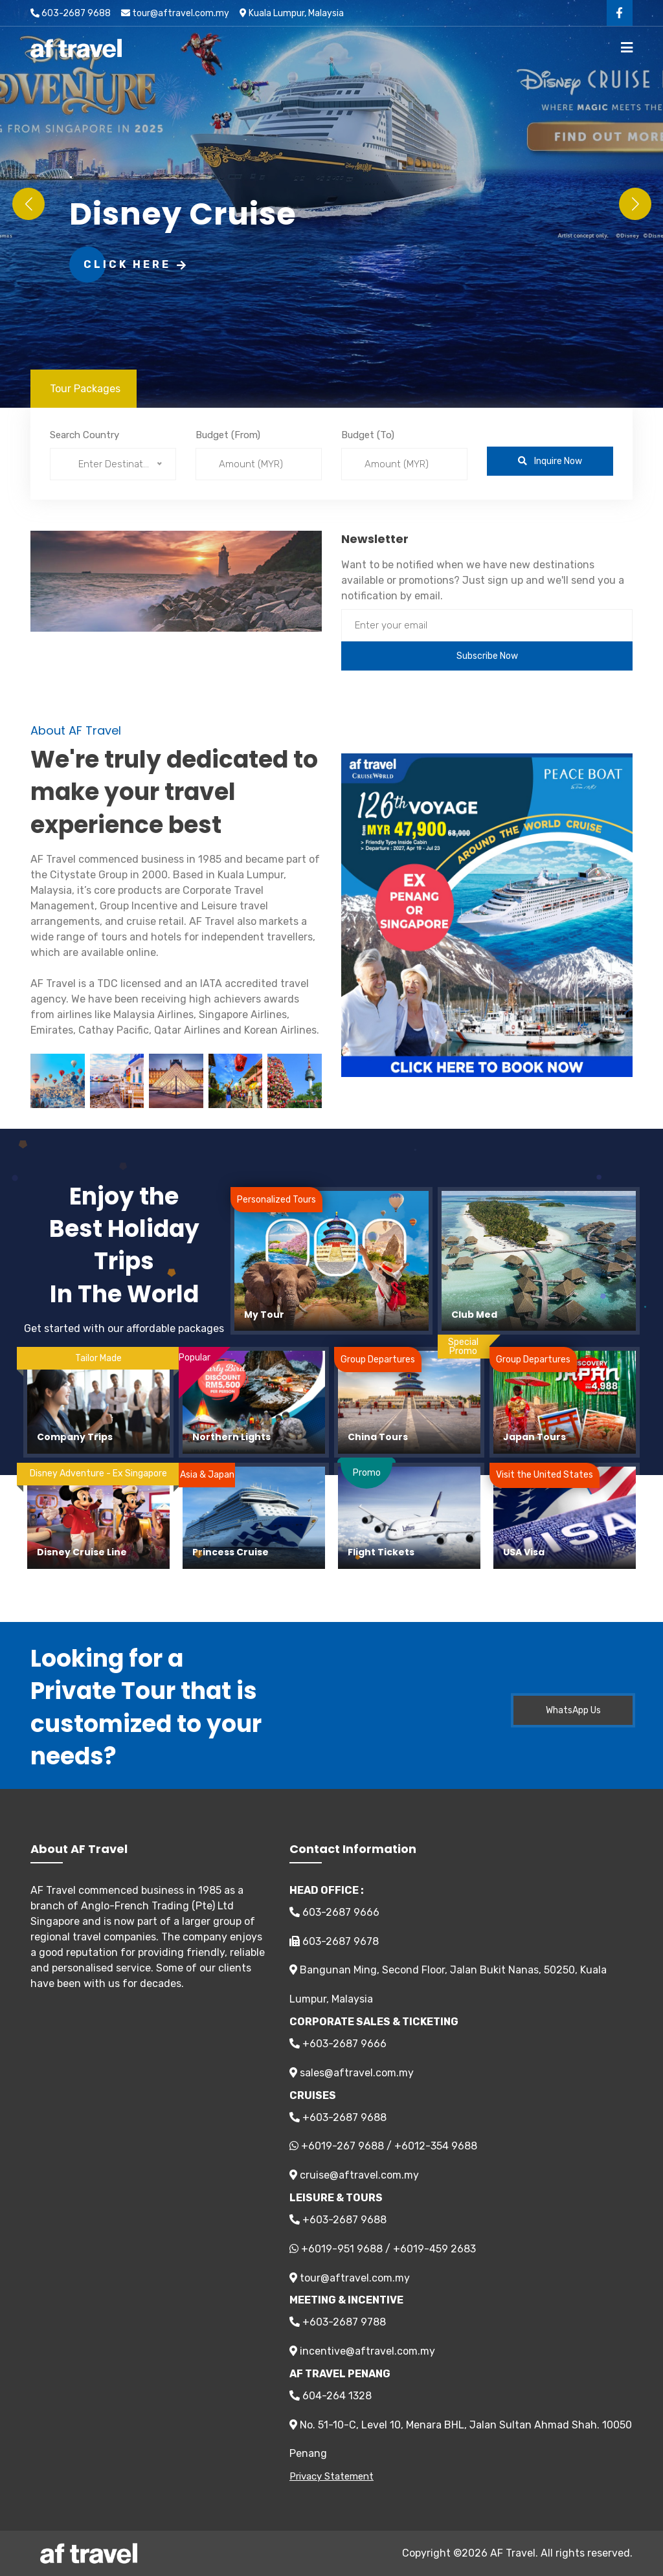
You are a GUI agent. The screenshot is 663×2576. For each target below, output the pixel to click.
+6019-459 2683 (434, 2249)
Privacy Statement (331, 2476)
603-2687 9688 (70, 13)
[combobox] (113, 464)
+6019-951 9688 (342, 2249)
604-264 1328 (330, 2396)
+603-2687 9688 (338, 2117)
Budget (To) (367, 435)
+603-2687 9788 (337, 2322)
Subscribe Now (487, 655)
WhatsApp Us (573, 1710)
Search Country (84, 435)
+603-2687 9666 (338, 2043)
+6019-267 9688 (342, 2146)
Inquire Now (550, 461)
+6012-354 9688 (435, 2146)
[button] (635, 204)
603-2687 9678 (334, 1941)
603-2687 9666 (334, 1912)
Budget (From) (228, 435)
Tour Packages (85, 389)
